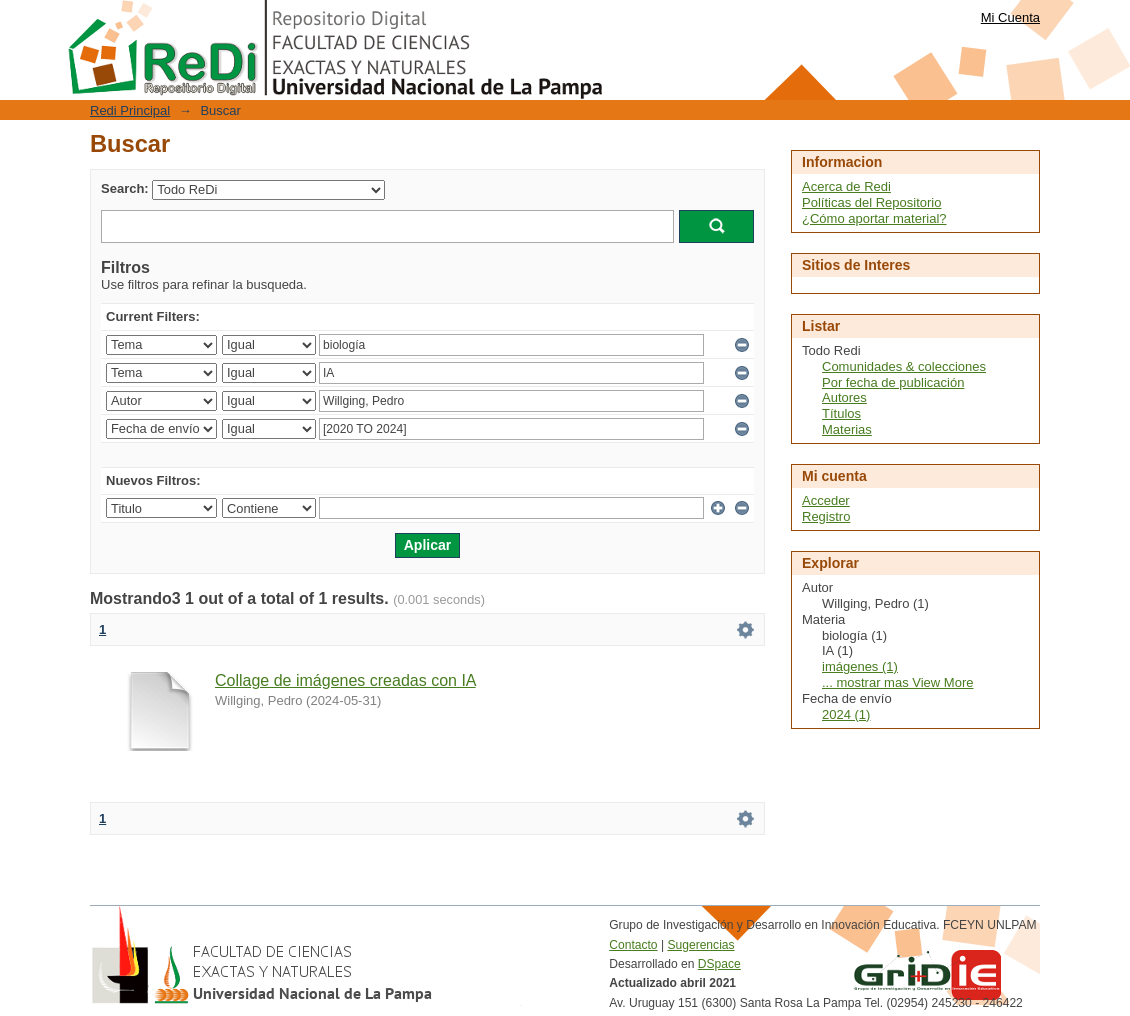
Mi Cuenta (1010, 17)
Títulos (841, 413)
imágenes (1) (860, 666)
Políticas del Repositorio (871, 202)
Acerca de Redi (846, 186)
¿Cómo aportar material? (874, 218)
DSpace (719, 964)
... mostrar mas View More (897, 682)
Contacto (633, 945)
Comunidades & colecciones (904, 366)
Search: (125, 188)
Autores (844, 397)
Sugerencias (700, 945)
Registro (826, 516)
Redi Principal (130, 110)
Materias (847, 429)
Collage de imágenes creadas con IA (345, 680)
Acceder (826, 500)
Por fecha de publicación (893, 382)
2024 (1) (846, 714)
